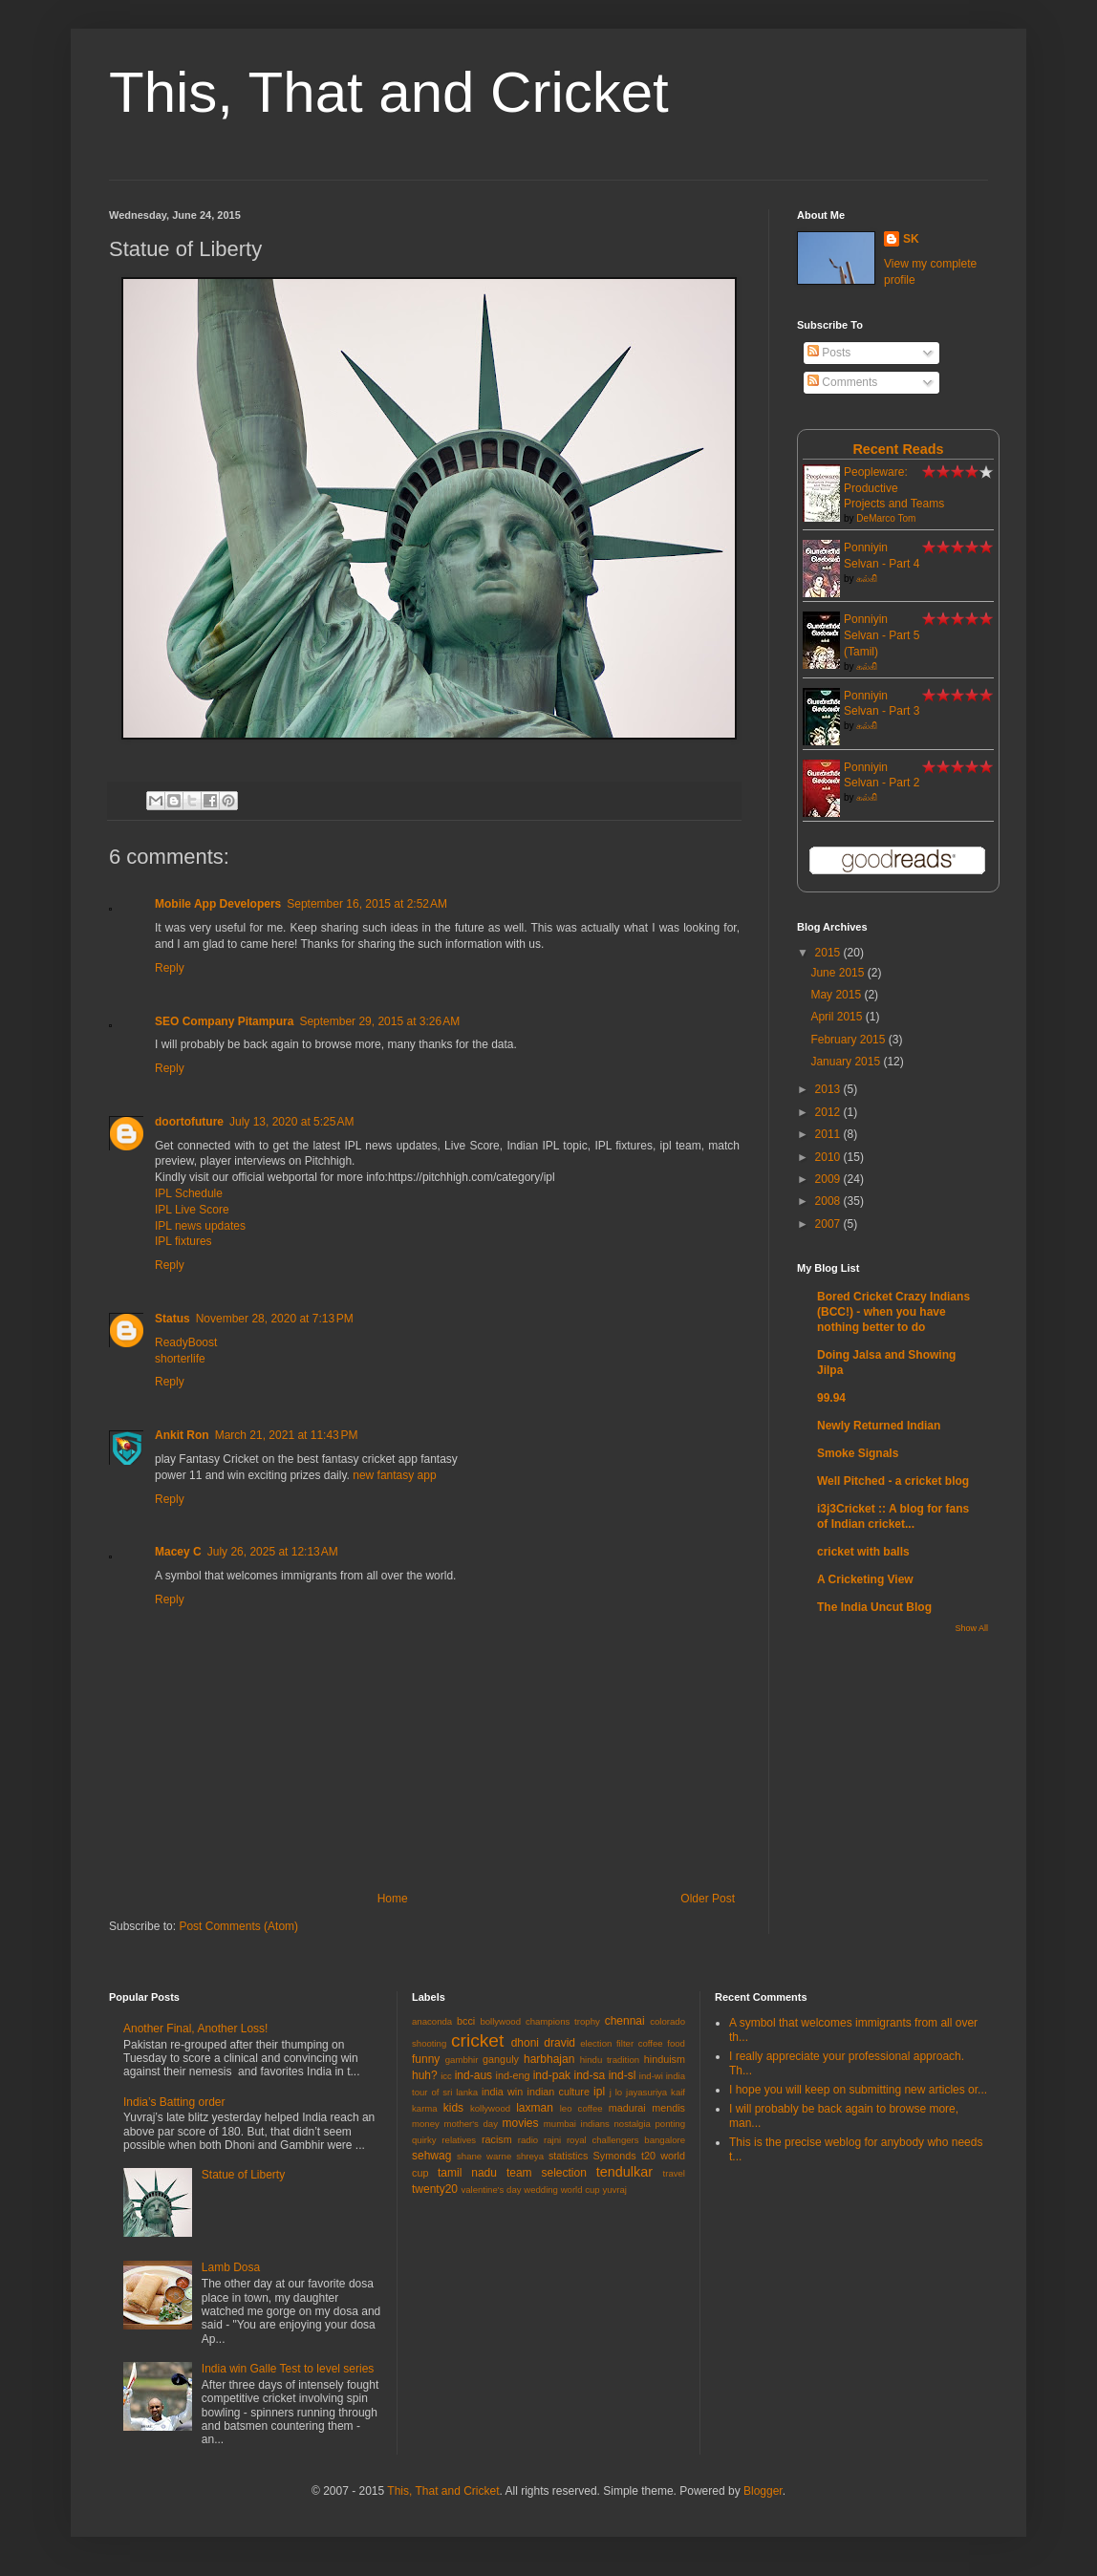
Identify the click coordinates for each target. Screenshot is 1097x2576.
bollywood (500, 2021)
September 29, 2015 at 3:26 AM (379, 1021)
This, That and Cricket (389, 92)
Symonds (614, 2155)
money (426, 2123)
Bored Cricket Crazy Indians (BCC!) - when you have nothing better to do (893, 1312)
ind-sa (590, 2075)
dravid (559, 2043)
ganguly (501, 2059)
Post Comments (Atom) (238, 1926)
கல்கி (866, 578)
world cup (580, 2189)
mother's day (470, 2123)
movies (521, 2123)
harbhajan (549, 2059)
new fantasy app (394, 1475)
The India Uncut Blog (874, 1607)
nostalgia (632, 2123)
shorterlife (180, 1358)
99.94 (831, 1398)
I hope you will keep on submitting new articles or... (858, 2089)
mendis (668, 2108)
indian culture (558, 2091)
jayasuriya (646, 2092)
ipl (599, 2091)
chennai (625, 2021)
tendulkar (624, 2171)
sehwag (431, 2155)
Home (392, 1898)
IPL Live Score (192, 1209)
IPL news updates (200, 1226)
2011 (829, 1134)
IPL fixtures (183, 1241)
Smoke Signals (857, 1453)
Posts (828, 352)
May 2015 (837, 994)
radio (528, 2140)
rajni (552, 2140)
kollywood (490, 2108)
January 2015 (846, 1061)
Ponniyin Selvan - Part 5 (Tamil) (881, 635)
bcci (466, 2021)
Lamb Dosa (231, 2267)
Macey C (178, 1551)
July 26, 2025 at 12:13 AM (272, 1551)
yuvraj (614, 2189)
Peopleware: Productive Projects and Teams (894, 488)
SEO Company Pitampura (224, 1021)
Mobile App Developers (218, 904)
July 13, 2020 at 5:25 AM (291, 1121)
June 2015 (838, 972)
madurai (627, 2108)
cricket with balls (863, 1551)
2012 (829, 1112)
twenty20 (435, 2189)
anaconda (432, 2021)
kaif (678, 2092)
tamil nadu (467, 2172)
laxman (534, 2107)
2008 (829, 1201)
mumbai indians (577, 2123)
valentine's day (491, 2189)
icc (446, 2076)
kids (453, 2107)
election (596, 2043)
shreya (530, 2156)
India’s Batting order (174, 2102)
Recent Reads (897, 449)
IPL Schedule (189, 1193)
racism (497, 2139)
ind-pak (551, 2075)
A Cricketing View (865, 1579)
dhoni (525, 2043)
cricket (477, 2040)
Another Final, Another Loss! (195, 2028)
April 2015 (837, 1016)
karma (425, 2108)
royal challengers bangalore (626, 2140)
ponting (670, 2123)
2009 (829, 1179)
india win (502, 2091)
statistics (568, 2155)
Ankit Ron (182, 1435)
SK (911, 239)
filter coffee (639, 2043)
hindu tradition (609, 2059)
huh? (425, 2075)
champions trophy (563, 2021)
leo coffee (581, 2108)
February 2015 (849, 1039)
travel (674, 2173)
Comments (842, 382)
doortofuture (189, 1121)
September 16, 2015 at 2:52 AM (367, 904)
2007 (829, 1224)
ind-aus (473, 2075)
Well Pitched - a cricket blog (893, 1481)
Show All (971, 1628)
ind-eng (513, 2075)
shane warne (484, 2156)
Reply (169, 968)
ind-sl (622, 2075)
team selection (546, 2172)
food (676, 2043)
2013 (829, 1089)
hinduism (664, 2059)
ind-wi (651, 2076)
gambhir (462, 2059)
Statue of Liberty (243, 2174)
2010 (829, 1157)
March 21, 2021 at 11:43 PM (286, 1435)
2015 (829, 952)
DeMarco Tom (885, 518)
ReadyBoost (186, 1342)
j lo (616, 2092)
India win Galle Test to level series (288, 2368)
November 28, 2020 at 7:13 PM (275, 1318)
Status (172, 1318)
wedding (541, 2189)
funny (426, 2059)
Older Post (707, 1898)
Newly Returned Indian (878, 1425)
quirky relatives (444, 2140)
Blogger (763, 2491)
